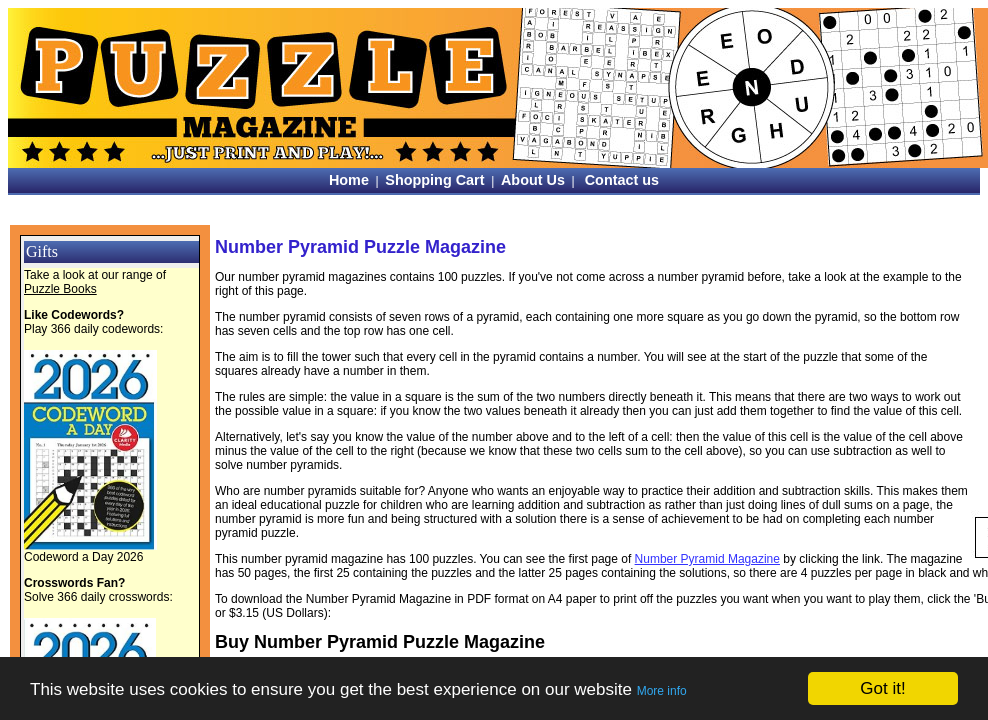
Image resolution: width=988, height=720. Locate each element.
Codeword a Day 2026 (83, 557)
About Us (533, 180)
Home (349, 180)
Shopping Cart (434, 180)
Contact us (622, 180)
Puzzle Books (60, 289)
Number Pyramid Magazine (707, 559)
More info (662, 691)
